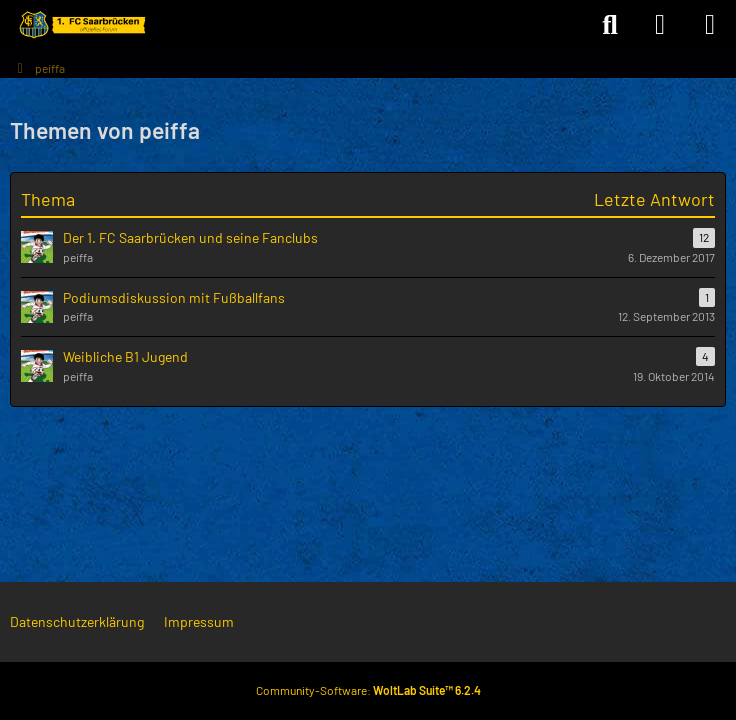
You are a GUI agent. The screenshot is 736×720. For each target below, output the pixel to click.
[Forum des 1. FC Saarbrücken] (81, 25)
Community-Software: (368, 690)
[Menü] (710, 25)
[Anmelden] (660, 25)
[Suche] (610, 25)
